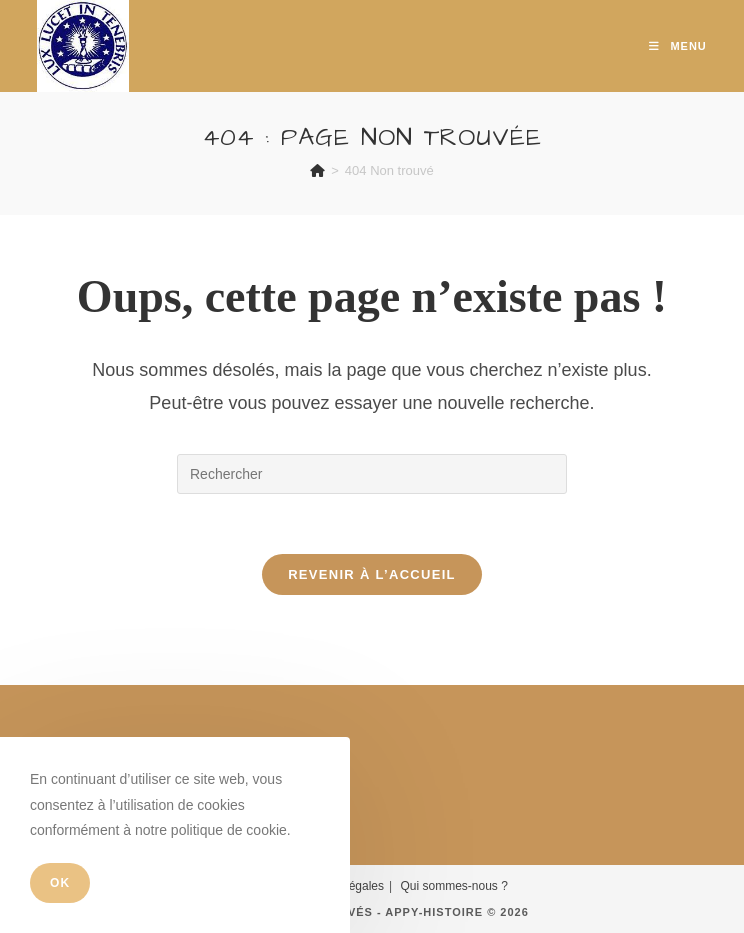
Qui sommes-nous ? (453, 886)
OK (60, 883)
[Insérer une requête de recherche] (372, 474)
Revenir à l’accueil (372, 574)
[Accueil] (317, 170)
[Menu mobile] (677, 46)
